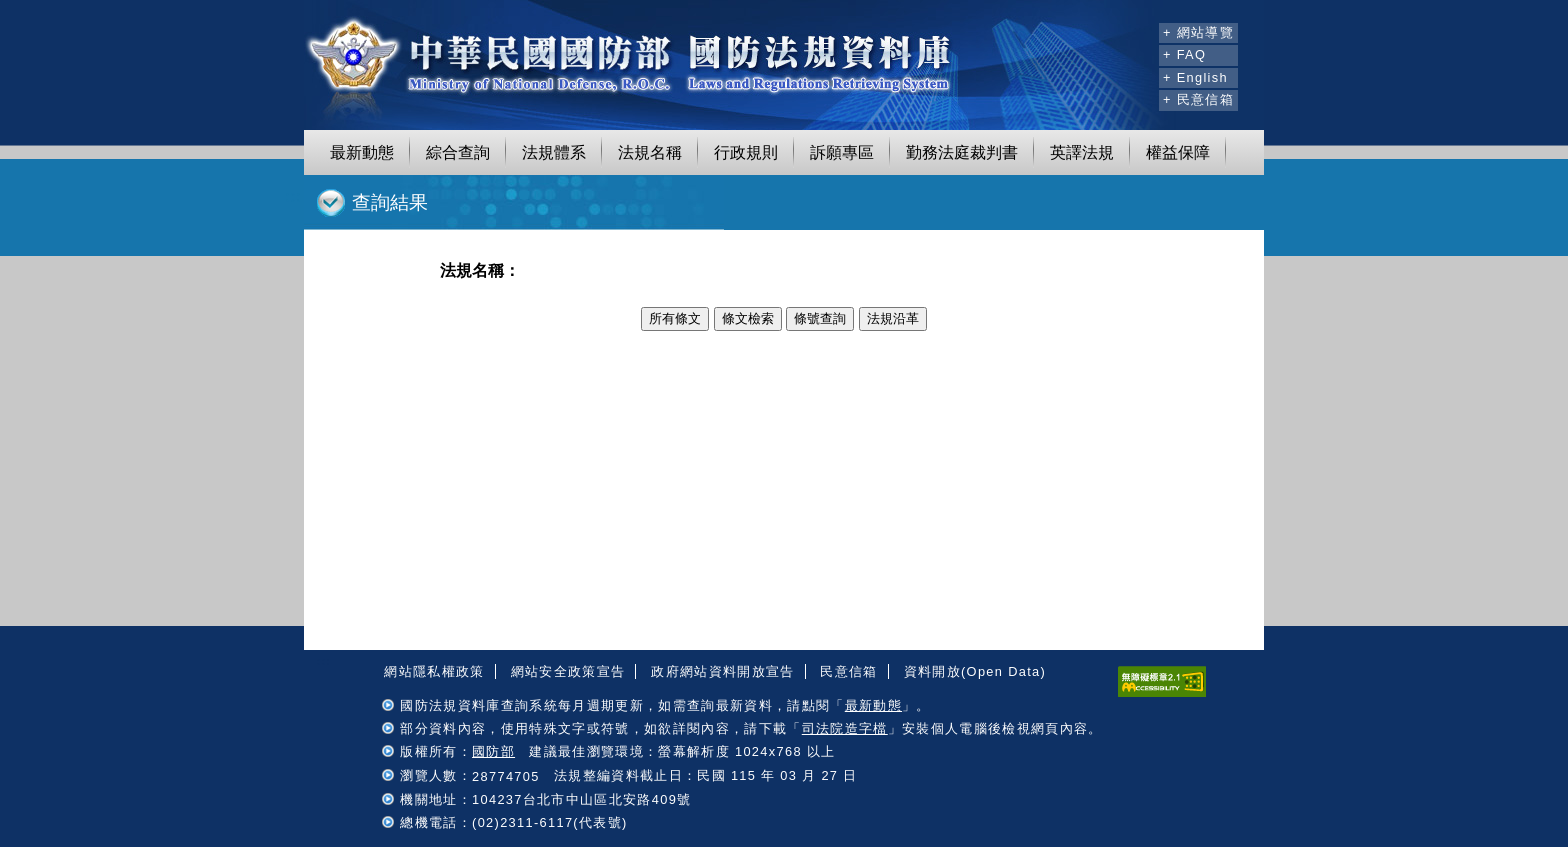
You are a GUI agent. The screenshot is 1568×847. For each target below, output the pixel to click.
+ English (1195, 77)
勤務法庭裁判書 (962, 152)
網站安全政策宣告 (568, 671)
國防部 (493, 751)
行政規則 (746, 152)
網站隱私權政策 (434, 671)
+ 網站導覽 (1198, 32)
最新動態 (362, 152)
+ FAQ (1184, 54)
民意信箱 (848, 671)
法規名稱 (650, 152)
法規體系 (554, 152)
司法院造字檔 (845, 728)
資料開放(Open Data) (975, 671)
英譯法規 (1082, 152)
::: (1140, 30)
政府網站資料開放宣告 (722, 671)
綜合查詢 (458, 152)
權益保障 (1178, 152)
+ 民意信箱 (1198, 99)
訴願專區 (842, 152)
